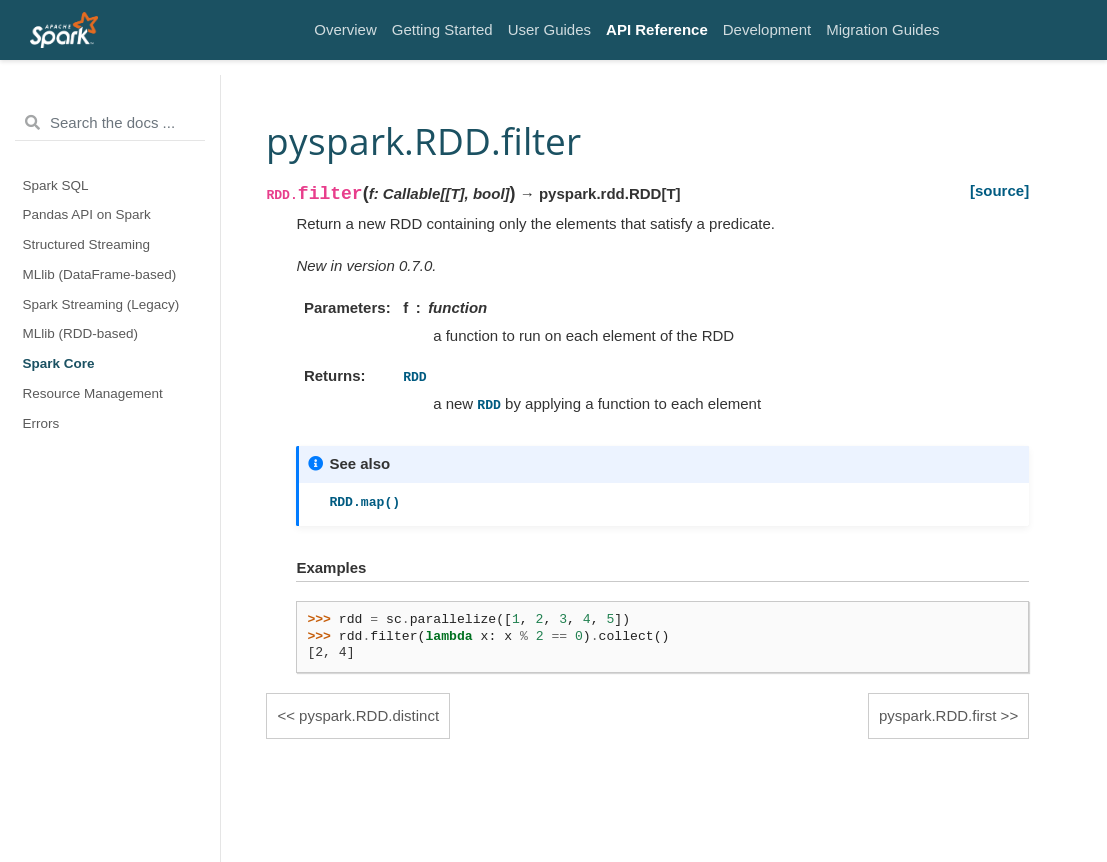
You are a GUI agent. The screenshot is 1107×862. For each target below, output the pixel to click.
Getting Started (442, 29)
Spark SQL (56, 185)
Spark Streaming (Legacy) (101, 304)
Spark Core (59, 363)
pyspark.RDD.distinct (369, 715)
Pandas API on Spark (87, 214)
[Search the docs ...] (110, 123)
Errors (41, 423)
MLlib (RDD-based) (81, 333)
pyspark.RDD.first (938, 715)
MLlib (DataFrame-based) (100, 274)
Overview (345, 29)
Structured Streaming (87, 244)
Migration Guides (882, 29)
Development (767, 29)
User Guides (549, 29)
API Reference (657, 29)
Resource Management (93, 393)
